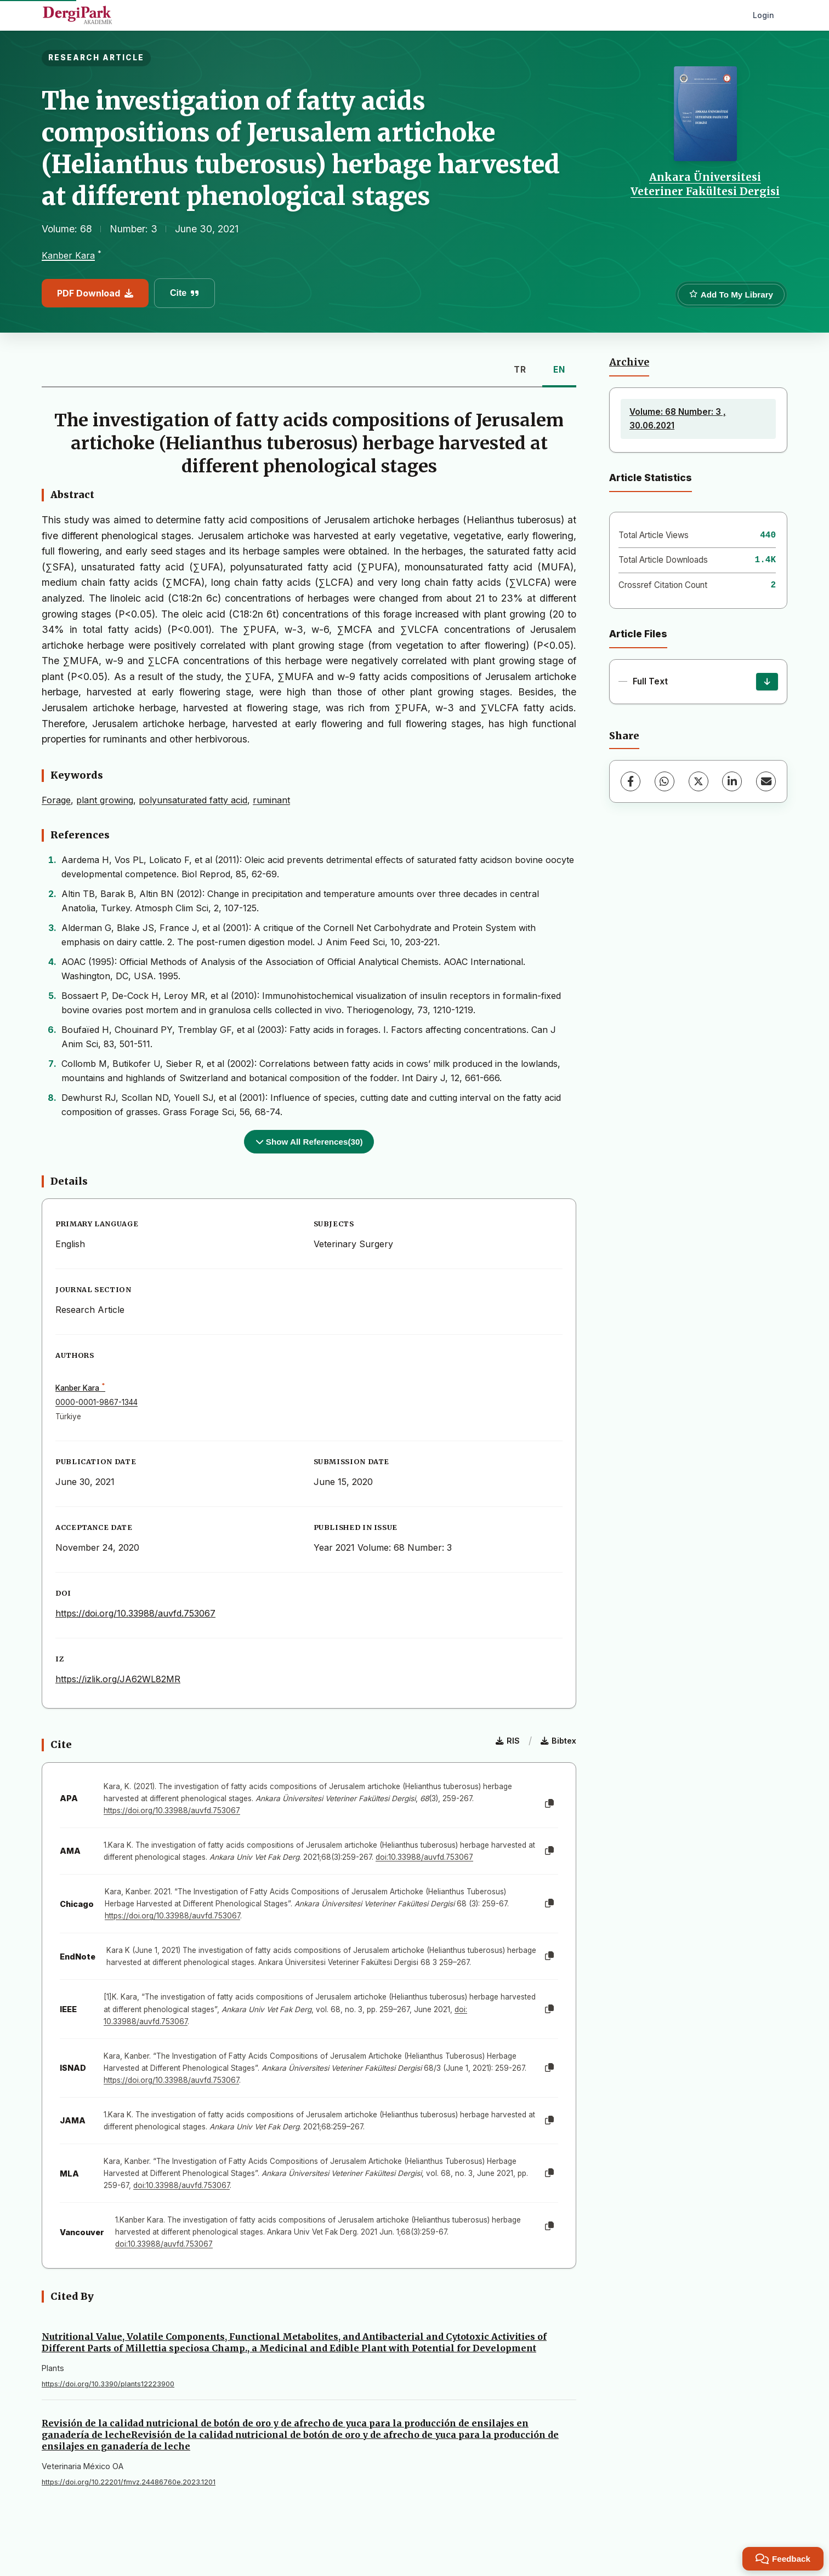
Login (763, 15)
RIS (508, 1740)
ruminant (271, 800)
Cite (184, 293)
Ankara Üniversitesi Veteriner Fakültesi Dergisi (705, 184)
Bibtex (558, 1740)
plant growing (104, 800)
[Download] (767, 681)
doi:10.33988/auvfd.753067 (424, 1857)
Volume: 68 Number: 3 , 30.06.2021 (677, 418)
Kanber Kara (68, 255)
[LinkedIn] (732, 781)
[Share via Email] (766, 781)
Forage (56, 800)
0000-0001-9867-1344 (96, 1402)
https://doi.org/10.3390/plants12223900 (108, 2384)
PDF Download (95, 293)
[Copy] (549, 1804)
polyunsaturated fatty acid (193, 800)
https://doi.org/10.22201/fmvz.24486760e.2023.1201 (128, 2482)
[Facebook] (630, 781)
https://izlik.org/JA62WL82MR (117, 1678)
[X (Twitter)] (698, 781)
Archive (629, 362)
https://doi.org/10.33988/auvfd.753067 (135, 1613)
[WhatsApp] (664, 781)
